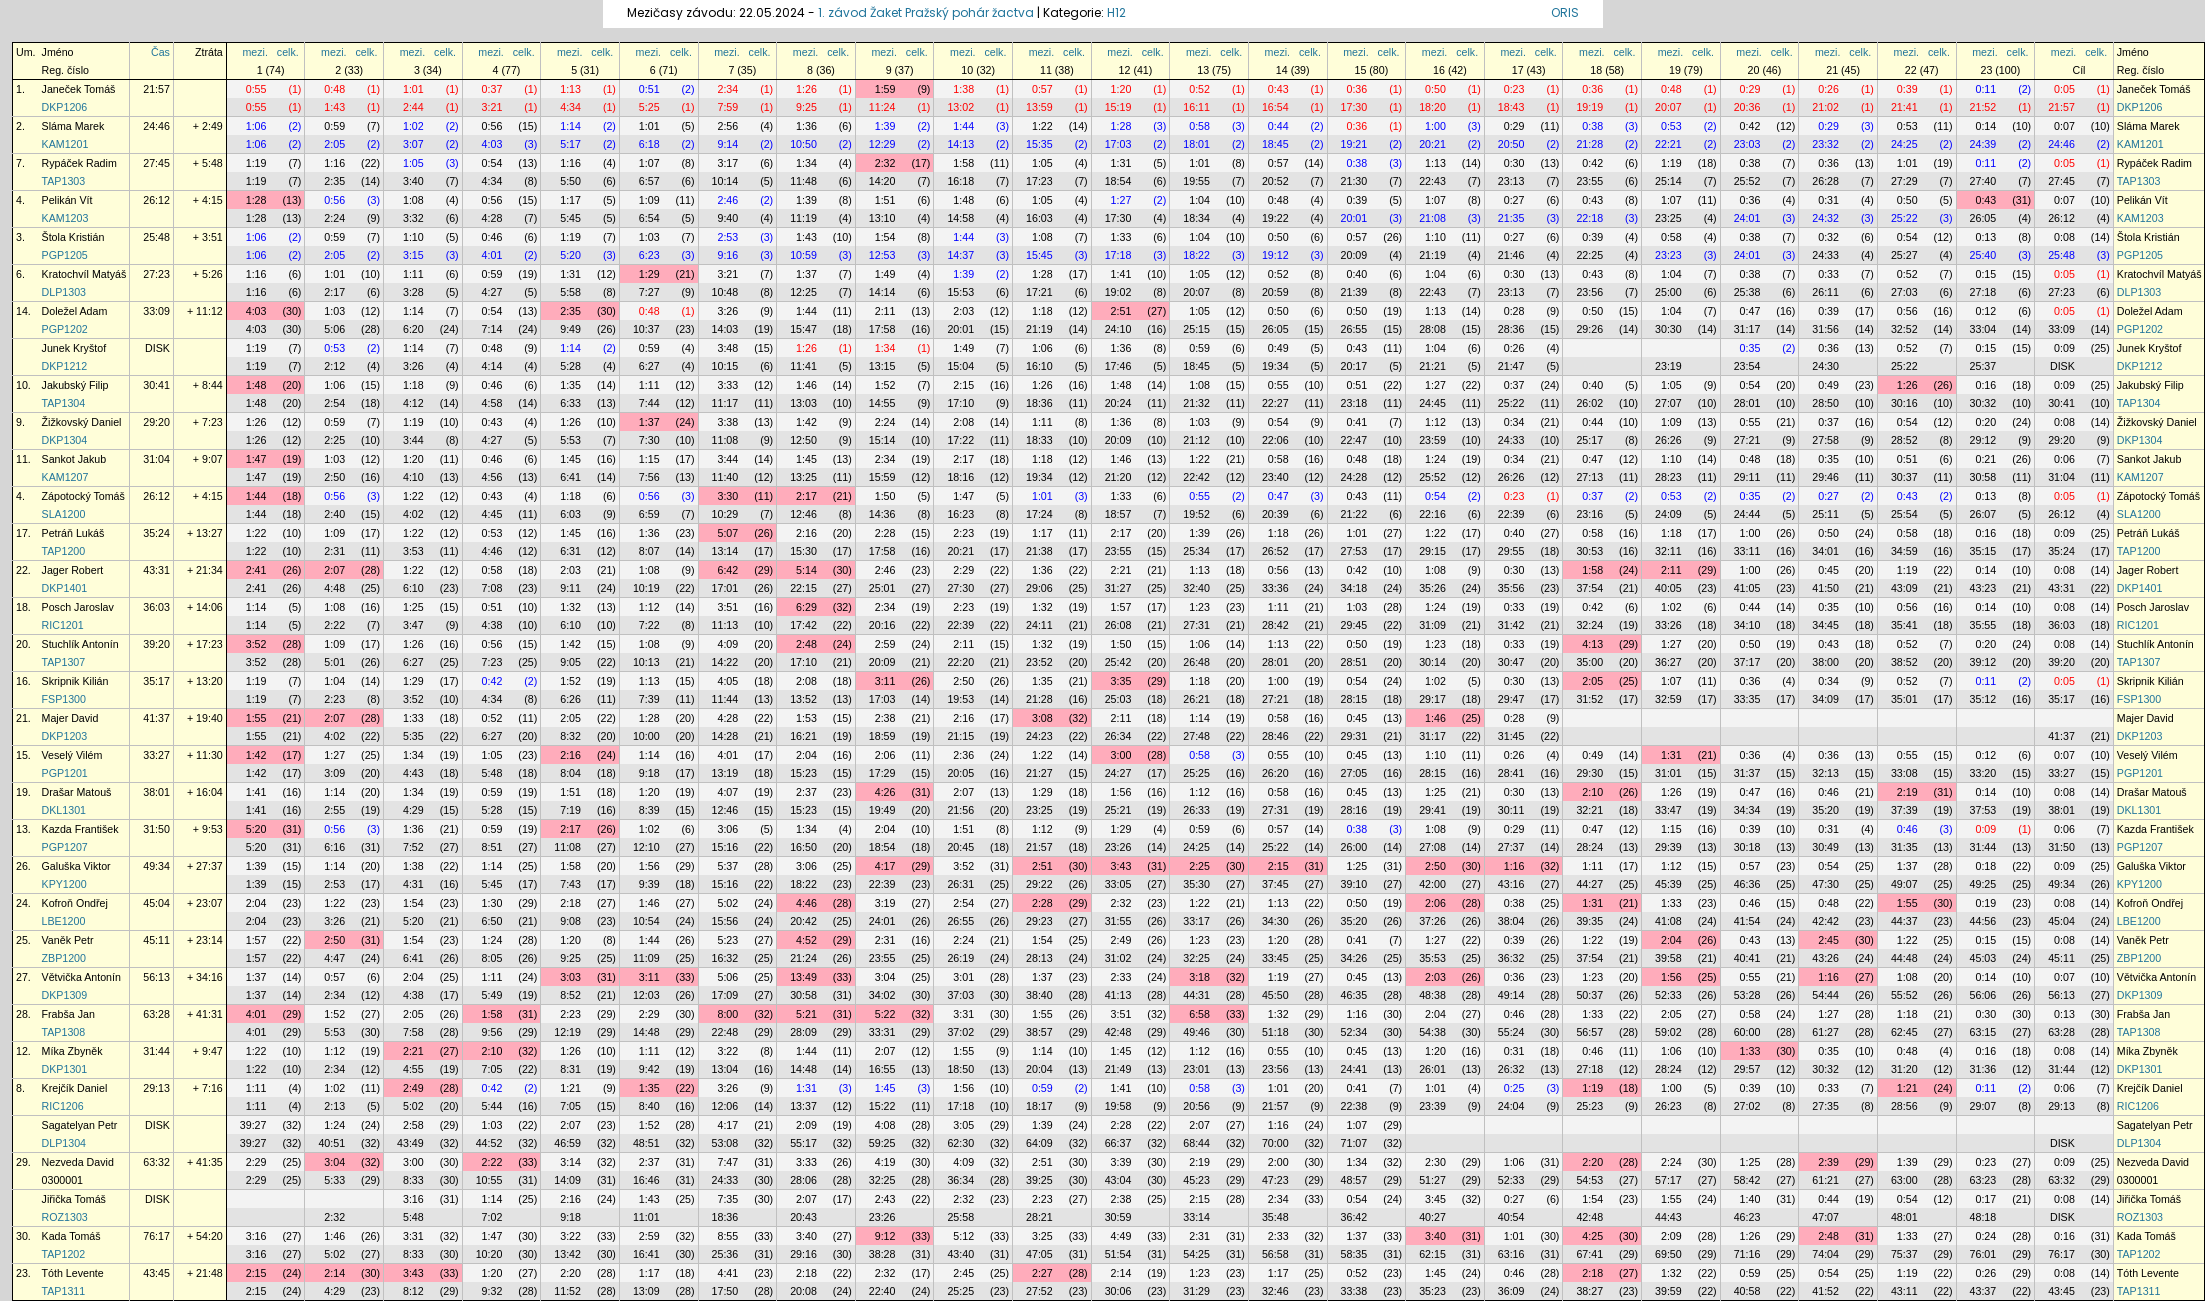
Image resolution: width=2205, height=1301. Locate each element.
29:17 (1432, 699)
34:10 (1747, 625)
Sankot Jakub (74, 459)
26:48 (1196, 662)
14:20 (882, 181)
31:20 (1904, 1069)
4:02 (413, 514)
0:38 (1592, 126)
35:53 (1432, 958)
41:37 (156, 718)
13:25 (803, 477)
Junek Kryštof (74, 348)
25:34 (1196, 551)
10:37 (646, 329)
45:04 (156, 903)
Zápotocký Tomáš (83, 496)
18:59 (882, 736)
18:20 (1432, 107)
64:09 (1039, 1143)
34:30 (1275, 921)
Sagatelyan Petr (80, 1125)
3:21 (492, 107)
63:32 (156, 1162)
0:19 (1985, 903)
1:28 (1121, 126)
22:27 (1275, 403)
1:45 (570, 459)
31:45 (1511, 736)
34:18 (1354, 588)
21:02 (1825, 107)
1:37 (806, 274)
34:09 (1825, 699)
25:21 (1118, 810)
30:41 (156, 385)
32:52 (1904, 329)
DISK (157, 348)
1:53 (806, 718)
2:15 (963, 385)
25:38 (1747, 292)
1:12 (1435, 422)
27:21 (1747, 440)
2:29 (963, 570)
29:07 (1983, 1106)
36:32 (1511, 958)
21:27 (1039, 773)
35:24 (156, 533)
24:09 (1668, 514)
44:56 (1983, 921)
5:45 (570, 218)
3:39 (1121, 1162)
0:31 (1828, 200)
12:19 (567, 1032)
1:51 (885, 200)
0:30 (1514, 163)
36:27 (1668, 662)
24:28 (1354, 477)
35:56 (1511, 588)
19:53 (960, 699)
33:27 (156, 755)
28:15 (1354, 699)
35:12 (1983, 699)
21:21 (1432, 366)
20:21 (1432, 144)
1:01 (413, 89)
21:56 (960, 810)
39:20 (156, 644)
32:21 (1589, 810)
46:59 (567, 1143)
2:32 (885, 163)
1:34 (806, 163)
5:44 (492, 1106)
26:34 (1118, 736)
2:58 (413, 1125)
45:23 (1196, 1180)
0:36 (1356, 89)
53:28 (1747, 995)
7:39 (649, 699)
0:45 (1828, 570)
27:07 (1668, 403)
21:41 (1904, 107)
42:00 (1432, 884)
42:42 (1825, 921)
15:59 (882, 477)
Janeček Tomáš (79, 89)
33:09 (156, 311)
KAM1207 (65, 477)
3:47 (413, 625)
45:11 (156, 940)
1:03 (649, 237)
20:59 (1275, 292)
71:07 (1354, 1143)
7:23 (492, 662)
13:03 (803, 403)
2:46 (727, 200)
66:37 (1118, 1143)
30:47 (1511, 662)
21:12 (1196, 440)
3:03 (570, 977)
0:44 (1278, 126)
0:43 (1278, 89)
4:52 (806, 940)
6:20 (413, 329)
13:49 (803, 977)
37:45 (1275, 884)
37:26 (1432, 921)
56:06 (1983, 995)
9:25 (806, 107)
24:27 (1118, 773)
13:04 (725, 1069)
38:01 (156, 792)
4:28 (492, 218)
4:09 (727, 644)
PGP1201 (65, 773)
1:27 (1121, 200)
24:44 (1747, 514)
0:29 (1750, 89)
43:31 (156, 570)
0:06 (2064, 459)
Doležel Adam (75, 311)
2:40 (334, 514)
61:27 (1825, 1032)
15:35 (1039, 144)
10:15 (725, 366)
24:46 (156, 126)
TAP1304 (64, 403)
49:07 (1904, 884)
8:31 (570, 1069)
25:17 (1589, 440)
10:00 (646, 736)
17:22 (960, 440)
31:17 (1747, 329)
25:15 (1196, 329)
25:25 (1196, 773)
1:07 (649, 163)
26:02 (1589, 403)
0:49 (1278, 348)
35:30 (1196, 884)
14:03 (725, 329)
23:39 (1432, 1106)
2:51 (1121, 311)
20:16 (882, 625)
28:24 (1589, 847)
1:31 (1121, 163)
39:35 (1589, 921)
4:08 (885, 1125)
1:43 (334, 107)
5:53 (570, 440)
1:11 (413, 274)
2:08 (963, 422)
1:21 (570, 1088)
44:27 (1589, 884)
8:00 (727, 1014)
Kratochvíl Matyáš (84, 274)
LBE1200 (64, 921)
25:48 (156, 237)
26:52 (1275, 551)
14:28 (725, 736)
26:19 (960, 958)
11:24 (882, 107)
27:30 (960, 588)
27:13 (1589, 477)
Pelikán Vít (67, 200)
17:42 (803, 625)
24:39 (1983, 144)
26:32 (1511, 1069)
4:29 (413, 810)
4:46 (492, 551)
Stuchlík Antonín (80, 644)
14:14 (882, 292)
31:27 (1118, 588)
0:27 (1514, 200)
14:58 (960, 218)
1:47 (256, 459)
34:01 (1825, 551)
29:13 (156, 1088)
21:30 (1354, 181)
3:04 (885, 977)
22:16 (1432, 514)
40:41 (1747, 958)
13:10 (882, 218)
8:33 (413, 1180)
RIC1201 (63, 625)
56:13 (156, 977)
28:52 (1904, 440)
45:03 (1983, 958)
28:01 (1747, 403)
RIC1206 (63, 1106)
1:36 (806, 126)
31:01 (1668, 773)
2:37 (806, 792)
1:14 (570, 126)
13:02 (960, 107)
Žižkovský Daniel (82, 422)
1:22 (1042, 126)
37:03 (960, 995)
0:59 (334, 126)
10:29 (725, 514)
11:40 (725, 477)
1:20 (1121, 89)
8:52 (570, 995)
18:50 (960, 1069)
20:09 (1354, 255)
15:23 (803, 773)
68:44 (1196, 1143)
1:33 (1121, 237)
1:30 (492, 903)
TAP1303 (64, 181)
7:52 (413, 847)
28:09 (803, 1032)
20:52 (1275, 181)
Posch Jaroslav (78, 607)
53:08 (725, 1143)
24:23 (1039, 736)
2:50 (334, 477)
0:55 (256, 89)
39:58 (1668, 958)
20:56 (1196, 1106)
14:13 (960, 144)
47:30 (1825, 884)
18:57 (1118, 514)
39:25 (1039, 1180)
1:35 (570, 385)
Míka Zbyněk (72, 1051)
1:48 (963, 200)
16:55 (882, 1069)
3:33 (727, 385)
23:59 (1432, 440)
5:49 (492, 995)
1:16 (334, 163)
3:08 (1042, 718)
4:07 (727, 792)
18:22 (1196, 255)
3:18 (1199, 977)
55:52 (1904, 995)
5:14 (806, 570)
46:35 (1354, 995)
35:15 (1983, 551)
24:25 (1904, 144)
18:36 (1039, 403)
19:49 (882, 810)
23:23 (1668, 255)
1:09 (649, 200)
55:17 (803, 1143)
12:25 (803, 292)
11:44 (725, 699)
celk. (288, 52)
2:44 (413, 107)
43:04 (1118, 1180)
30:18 (1747, 847)
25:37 (1983, 366)
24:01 (1747, 218)
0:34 (1514, 422)
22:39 (1511, 514)
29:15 (1432, 551)
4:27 (492, 292)
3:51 (727, 607)
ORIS (1565, 12)
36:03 (156, 607)
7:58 (413, 1032)
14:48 (646, 1032)
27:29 (1904, 181)
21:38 (1039, 551)
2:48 (806, 644)
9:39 (649, 884)
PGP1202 (65, 329)
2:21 (1121, 570)
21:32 (1196, 403)
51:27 (1432, 1180)
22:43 (1432, 181)
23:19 (1668, 366)
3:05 (963, 1125)
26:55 (1354, 329)
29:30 (1589, 773)
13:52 (803, 699)
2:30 (1435, 1162)
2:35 (334, 181)
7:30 (649, 440)
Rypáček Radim (79, 163)
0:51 (649, 89)
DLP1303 (64, 292)
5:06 (334, 329)
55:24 (1511, 1032)
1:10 (413, 237)
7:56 (649, 477)
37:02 (960, 1032)
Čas (160, 52)
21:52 (1983, 107)
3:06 (727, 829)
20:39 (1275, 514)
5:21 (806, 1014)
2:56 (727, 126)
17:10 (960, 403)
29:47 (1511, 699)
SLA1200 (64, 514)
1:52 (885, 385)
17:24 (1039, 514)
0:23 (1514, 89)
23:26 (1118, 847)
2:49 (1121, 940)
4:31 (413, 884)
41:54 (1747, 921)
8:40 (649, 1106)
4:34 (570, 107)
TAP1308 (64, 1032)
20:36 (1747, 107)
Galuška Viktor (76, 866)
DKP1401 (65, 588)
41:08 (1668, 921)
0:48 (334, 89)
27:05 (1354, 773)
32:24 (1589, 625)
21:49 (1118, 1069)
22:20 (960, 662)
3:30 (727, 496)
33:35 (1747, 699)
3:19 (885, 903)
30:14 (1432, 662)
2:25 (334, 440)
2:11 (885, 311)
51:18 (1275, 1032)
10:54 (646, 921)
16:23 (960, 514)
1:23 (1199, 607)
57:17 (1668, 1180)
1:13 (570, 89)
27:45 (156, 163)
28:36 (1511, 329)
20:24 (1118, 403)
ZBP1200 (64, 958)
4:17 (885, 866)
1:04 (1199, 200)
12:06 (725, 1106)
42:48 (1118, 1032)
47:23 (1275, 1180)
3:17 (727, 163)
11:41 (803, 366)
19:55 (1196, 181)
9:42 (649, 1069)
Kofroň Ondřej (75, 903)
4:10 (413, 477)
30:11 (1511, 810)
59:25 (882, 1143)
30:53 (1589, 551)
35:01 (1904, 699)
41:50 (1825, 588)
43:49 (410, 1143)
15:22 (882, 1106)
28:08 (1432, 329)
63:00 (1904, 1180)
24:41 (1354, 1069)
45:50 (1275, 995)
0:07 (2064, 126)
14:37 (960, 255)
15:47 (803, 329)
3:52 (256, 644)
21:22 (1354, 514)
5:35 (413, 736)
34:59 (1904, 551)
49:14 (1511, 995)
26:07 (1983, 514)
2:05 (334, 144)
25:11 (1825, 514)
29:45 (1354, 625)
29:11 (1747, 477)
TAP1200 (64, 551)
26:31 (960, 884)
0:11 (1985, 89)
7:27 (649, 292)
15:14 (882, 440)
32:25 (1196, 958)
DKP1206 (65, 107)
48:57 (1354, 1180)
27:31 (1196, 625)
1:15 (649, 459)
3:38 (727, 422)
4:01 (492, 255)
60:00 (1747, 1032)
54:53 (1589, 1180)
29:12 (1983, 440)
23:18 (1354, 403)
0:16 (1985, 385)
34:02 (882, 995)
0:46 (492, 237)
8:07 (649, 551)
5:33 (334, 1180)
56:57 (1589, 1032)
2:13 (334, 1106)
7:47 (727, 1162)
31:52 (1589, 699)
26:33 (1196, 810)
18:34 (1196, 218)
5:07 (727, 533)
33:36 (1275, 588)
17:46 (1118, 366)
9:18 (649, 773)
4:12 (413, 403)
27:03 (1904, 292)
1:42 (806, 422)
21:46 (1511, 255)
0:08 (2064, 237)
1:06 (256, 126)
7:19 (570, 810)
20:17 (1354, 366)
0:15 (1985, 274)
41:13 (1118, 995)
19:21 (1354, 144)
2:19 (1907, 792)
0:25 (1514, 1088)
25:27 (1904, 255)
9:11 (570, 588)
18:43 (1511, 107)
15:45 (1039, 255)
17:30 (1354, 107)
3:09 (334, 773)
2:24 (334, 218)
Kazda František (80, 829)
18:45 (1275, 144)
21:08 (1432, 218)
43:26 (1825, 958)
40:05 (1668, 588)
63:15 (1983, 1032)
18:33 (1039, 440)
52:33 (1668, 995)
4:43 (413, 773)
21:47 (1511, 366)
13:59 (1039, 107)
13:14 (725, 551)
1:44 (963, 126)
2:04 (806, 755)
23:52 (1039, 662)
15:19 (1118, 107)
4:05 (727, 681)
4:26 (885, 792)
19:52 (1196, 514)
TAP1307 (64, 662)
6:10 (413, 588)
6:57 (649, 181)
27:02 (1747, 1106)
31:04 (156, 459)
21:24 (803, 958)
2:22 (334, 625)
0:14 (1985, 126)
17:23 (1039, 181)
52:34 (1354, 1032)
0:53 (1671, 126)
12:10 (646, 847)
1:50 (885, 496)
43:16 (1511, 884)
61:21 (1825, 1180)
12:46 (803, 514)
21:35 (1511, 218)
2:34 (727, 89)
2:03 (963, 311)
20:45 (960, 847)
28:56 (1904, 1106)
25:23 (1589, 1106)
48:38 (1432, 995)
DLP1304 (64, 1143)
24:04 (1511, 1106)
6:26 (570, 699)
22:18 (1589, 218)
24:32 (1825, 218)
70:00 (1275, 1143)
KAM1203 (65, 218)
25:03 (1118, 699)
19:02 (1118, 292)
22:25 (1589, 255)
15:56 (725, 921)
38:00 (1825, 662)
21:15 (960, 736)
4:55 (413, 1069)
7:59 (727, 107)
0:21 (1985, 459)
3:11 (885, 681)
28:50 (1825, 403)
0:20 (1985, 422)
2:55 (334, 810)
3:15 (413, 255)
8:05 (492, 958)
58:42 (1747, 1180)
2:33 (1121, 977)
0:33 (1828, 274)
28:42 (1275, 625)
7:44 (649, 403)
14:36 (882, 514)
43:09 (1904, 588)
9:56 (492, 1032)
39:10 (1354, 884)
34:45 (1825, 625)
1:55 (256, 718)
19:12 (1275, 255)
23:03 (1747, 144)
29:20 (156, 422)
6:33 (570, 403)
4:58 (492, 403)
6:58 (1199, 1014)
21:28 (1589, 144)
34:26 (1354, 958)
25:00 (1668, 292)
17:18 (1118, 255)
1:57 (1121, 607)
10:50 (803, 144)
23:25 (1668, 218)
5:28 (570, 366)
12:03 (646, 995)
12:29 (882, 144)
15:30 (803, 551)
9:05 (570, 662)
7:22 (649, 625)
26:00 (1354, 847)
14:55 (882, 403)
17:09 (725, 995)
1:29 (649, 274)
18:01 (1196, 144)
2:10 (1592, 792)
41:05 (1747, 588)
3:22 (727, 1051)
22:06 (1275, 440)
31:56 (1825, 329)
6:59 (649, 514)
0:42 (1750, 126)
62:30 (960, 1143)
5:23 (727, 940)
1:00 (1435, 126)
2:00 (1278, 1162)
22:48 (725, 1032)
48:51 (646, 1143)
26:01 (1432, 1069)
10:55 (489, 1180)
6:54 (649, 218)
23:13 (1511, 181)
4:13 (1592, 644)
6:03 (570, 514)
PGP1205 (65, 255)
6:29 (806, 607)
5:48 (492, 773)
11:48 (803, 181)
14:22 (725, 662)
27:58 (1825, 440)
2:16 (806, 533)
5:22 (885, 1014)
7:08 (492, 588)
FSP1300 (64, 699)
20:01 (1354, 218)
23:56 (1589, 292)
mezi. (254, 52)
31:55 (1118, 921)
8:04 (570, 773)
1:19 (256, 163)
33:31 (882, 1032)
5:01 (334, 662)
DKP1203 (65, 736)
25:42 (1118, 662)
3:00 (1121, 755)
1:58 (963, 163)
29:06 (1039, 588)
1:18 (1042, 311)
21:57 (156, 89)
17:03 (1118, 144)
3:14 (570, 1162)
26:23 (1668, 1106)
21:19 (1432, 255)
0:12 (1985, 311)
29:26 (1589, 329)
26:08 (1118, 625)
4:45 (492, 514)
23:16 (1589, 514)
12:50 (803, 440)
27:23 (156, 274)
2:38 (885, 718)
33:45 (1275, 958)
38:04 (1511, 921)
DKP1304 (65, 440)
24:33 (1825, 255)
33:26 (1668, 625)
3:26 (727, 311)
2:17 (334, 292)
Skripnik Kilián (75, 681)
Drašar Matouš (77, 792)
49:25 (1983, 884)
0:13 (1985, 237)
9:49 (570, 329)
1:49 (885, 274)
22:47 (1354, 440)
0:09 (2064, 348)
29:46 (1825, 477)
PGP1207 (65, 847)
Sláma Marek (73, 126)
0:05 (2064, 89)
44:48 (1904, 958)
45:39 (1668, 884)
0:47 (1750, 311)
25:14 (1668, 181)
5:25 (649, 107)
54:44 (1825, 995)
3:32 (413, 218)
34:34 (1747, 810)
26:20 (1275, 773)
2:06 (885, 755)
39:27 (253, 1125)
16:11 (1196, 107)
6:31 (570, 551)
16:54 (1275, 107)
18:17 (1039, 1106)
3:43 (1121, 866)
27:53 (1354, 551)
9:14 (727, 144)
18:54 (1118, 181)
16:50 (803, 847)
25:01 (882, 588)
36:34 (960, 1180)
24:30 (1825, 366)
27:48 (1196, 736)
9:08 (570, 921)
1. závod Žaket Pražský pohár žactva (926, 12)
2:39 (1828, 1162)
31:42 (1511, 625)
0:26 (1828, 89)
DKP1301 (65, 1069)
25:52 (1747, 181)
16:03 (1039, 218)
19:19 (1589, 107)
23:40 (1275, 477)
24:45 (1432, 403)
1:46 (806, 385)
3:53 (413, 551)
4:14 (492, 366)
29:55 (1511, 551)
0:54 (492, 163)
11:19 (803, 218)
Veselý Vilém (72, 755)
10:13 (646, 662)
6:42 (727, 570)
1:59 (885, 89)
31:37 (1747, 773)
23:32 (1825, 144)
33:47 (1668, 810)
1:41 (1121, 274)
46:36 (1747, 884)
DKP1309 (65, 995)
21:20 (1118, 477)
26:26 (1668, 440)
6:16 (334, 847)
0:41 (1356, 422)
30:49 (1825, 847)
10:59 (803, 255)
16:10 (1039, 366)
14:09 (567, 1180)
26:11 (1825, 292)
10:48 (725, 292)
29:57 (1747, 1069)
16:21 (803, 736)
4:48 (334, 588)
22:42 (1196, 477)
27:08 (1432, 847)
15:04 (960, 366)
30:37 (1904, 477)
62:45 (1904, 1032)
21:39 (1354, 292)
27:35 (1825, 1106)
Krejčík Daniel (75, 1088)
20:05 (960, 773)
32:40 (1196, 588)
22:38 (1354, 1106)
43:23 (1983, 588)
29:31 (1354, 736)
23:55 (1589, 181)
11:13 (725, 625)
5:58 (570, 292)
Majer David (70, 718)
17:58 (882, 329)
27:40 (1983, 181)
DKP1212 (65, 366)
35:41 (1904, 625)
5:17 (570, 144)
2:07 (334, 570)
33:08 (1904, 773)
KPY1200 (64, 884)
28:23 (1668, 477)
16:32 (725, 958)
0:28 (1514, 311)
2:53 (727, 237)
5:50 (570, 181)
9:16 (727, 255)
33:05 (1118, 884)
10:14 (725, 181)
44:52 (489, 1143)
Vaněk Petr (68, 940)
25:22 (1904, 218)
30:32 (1983, 403)
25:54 (1904, 514)
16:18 (960, 181)
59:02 (1668, 1032)
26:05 (1983, 218)
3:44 (413, 440)
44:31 (1196, 995)
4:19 (885, 1162)
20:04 (1039, 1069)
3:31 (963, 1014)
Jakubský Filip (75, 385)
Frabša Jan (68, 1014)
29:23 (1039, 921)
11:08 (725, 440)
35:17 (156, 681)
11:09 (646, 958)
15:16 (725, 847)
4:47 (334, 958)
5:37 (727, 866)
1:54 (885, 237)
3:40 (413, 181)
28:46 (1275, 736)
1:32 (570, 607)
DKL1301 (64, 810)
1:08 (413, 200)
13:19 (725, 773)
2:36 (963, 755)
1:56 (1121, 792)
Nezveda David (78, 1162)
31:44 (1983, 847)
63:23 (1983, 1180)
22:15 (803, 588)
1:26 (806, 89)
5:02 (727, 903)
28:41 (1511, 773)
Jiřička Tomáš (74, 1199)
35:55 (1983, 625)
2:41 (256, 570)
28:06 (803, 1180)
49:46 (1196, 1032)
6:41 (570, 477)
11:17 (725, 403)
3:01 (963, 977)
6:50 (492, 921)
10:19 (646, 588)
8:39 (649, 810)
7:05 (492, 1069)
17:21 (1039, 292)
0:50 (1435, 89)
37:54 (1589, 588)
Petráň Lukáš (73, 533)
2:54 (334, 403)
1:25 (413, 607)
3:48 (727, 348)
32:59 (1668, 699)
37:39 (1904, 810)
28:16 (1354, 810)
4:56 (492, 477)
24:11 (1039, 625)
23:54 (1747, 366)
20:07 (1668, 107)
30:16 (1904, 403)
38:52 (1904, 662)
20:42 (803, 921)
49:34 (156, 866)
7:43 (570, 884)
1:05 (413, 163)
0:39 (1907, 89)
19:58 (1118, 1106)
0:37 (492, 89)
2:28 (885, 533)
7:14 (492, 329)
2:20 (1592, 1162)
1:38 (963, 89)
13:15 (882, 366)
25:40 (1983, 255)
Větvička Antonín (81, 977)
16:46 (646, 1180)
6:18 (649, 144)
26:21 (1196, 699)
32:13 (1825, 773)
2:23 (963, 533)
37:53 (1983, 810)
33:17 (1196, 921)
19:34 (1275, 366)
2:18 (570, 903)
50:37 (1589, 995)
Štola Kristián (73, 237)
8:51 (492, 847)
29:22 (1039, 884)
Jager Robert (73, 570)
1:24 (1435, 459)
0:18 (1985, 866)
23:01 (1196, 1069)
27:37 (1511, 847)
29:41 (1432, 810)
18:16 (960, 477)
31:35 (1904, 847)
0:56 (492, 126)
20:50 (1511, 144)
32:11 (1668, 551)
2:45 (1828, 940)
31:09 (1432, 625)
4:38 (492, 625)
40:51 (331, 1143)
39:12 (1983, 662)
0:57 (1042, 89)
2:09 (806, 1125)
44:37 (1904, 921)
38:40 (1039, 995)
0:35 (1750, 348)
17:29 (882, 773)
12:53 (882, 255)
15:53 (960, 292)
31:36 (1983, 1069)
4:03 (492, 144)
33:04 (1983, 329)
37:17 (1747, 662)
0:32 (1828, 237)
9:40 (727, 218)
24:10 (1118, 329)
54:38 (1432, 1032)
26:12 (156, 200)
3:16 (413, 1199)
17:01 (725, 588)
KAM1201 (65, 144)
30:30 (1668, 329)
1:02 (413, 126)
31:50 (156, 829)
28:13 (1039, 958)
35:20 (1825, 810)
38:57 (1039, 1032)
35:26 (1432, 588)
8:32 (570, 736)
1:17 (570, 200)
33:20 (1983, 773)
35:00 (1589, 662)
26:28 (1825, 181)
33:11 (1747, 551)
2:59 (885, 644)
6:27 (649, 366)
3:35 (1121, 681)
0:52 (1199, 89)
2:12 (334, 366)
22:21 (1668, 144)
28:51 (1354, 662)
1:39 (885, 126)
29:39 (1668, 847)
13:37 (803, 1106)
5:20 (570, 255)
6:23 (649, 255)
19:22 (1275, 218)
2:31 (334, 551)
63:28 (156, 1014)
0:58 (1199, 126)
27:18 (1983, 292)
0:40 (1356, 274)
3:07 (413, 144)
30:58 (1983, 477)
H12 (1116, 12)
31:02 (1118, 958)
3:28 (413, 292)
